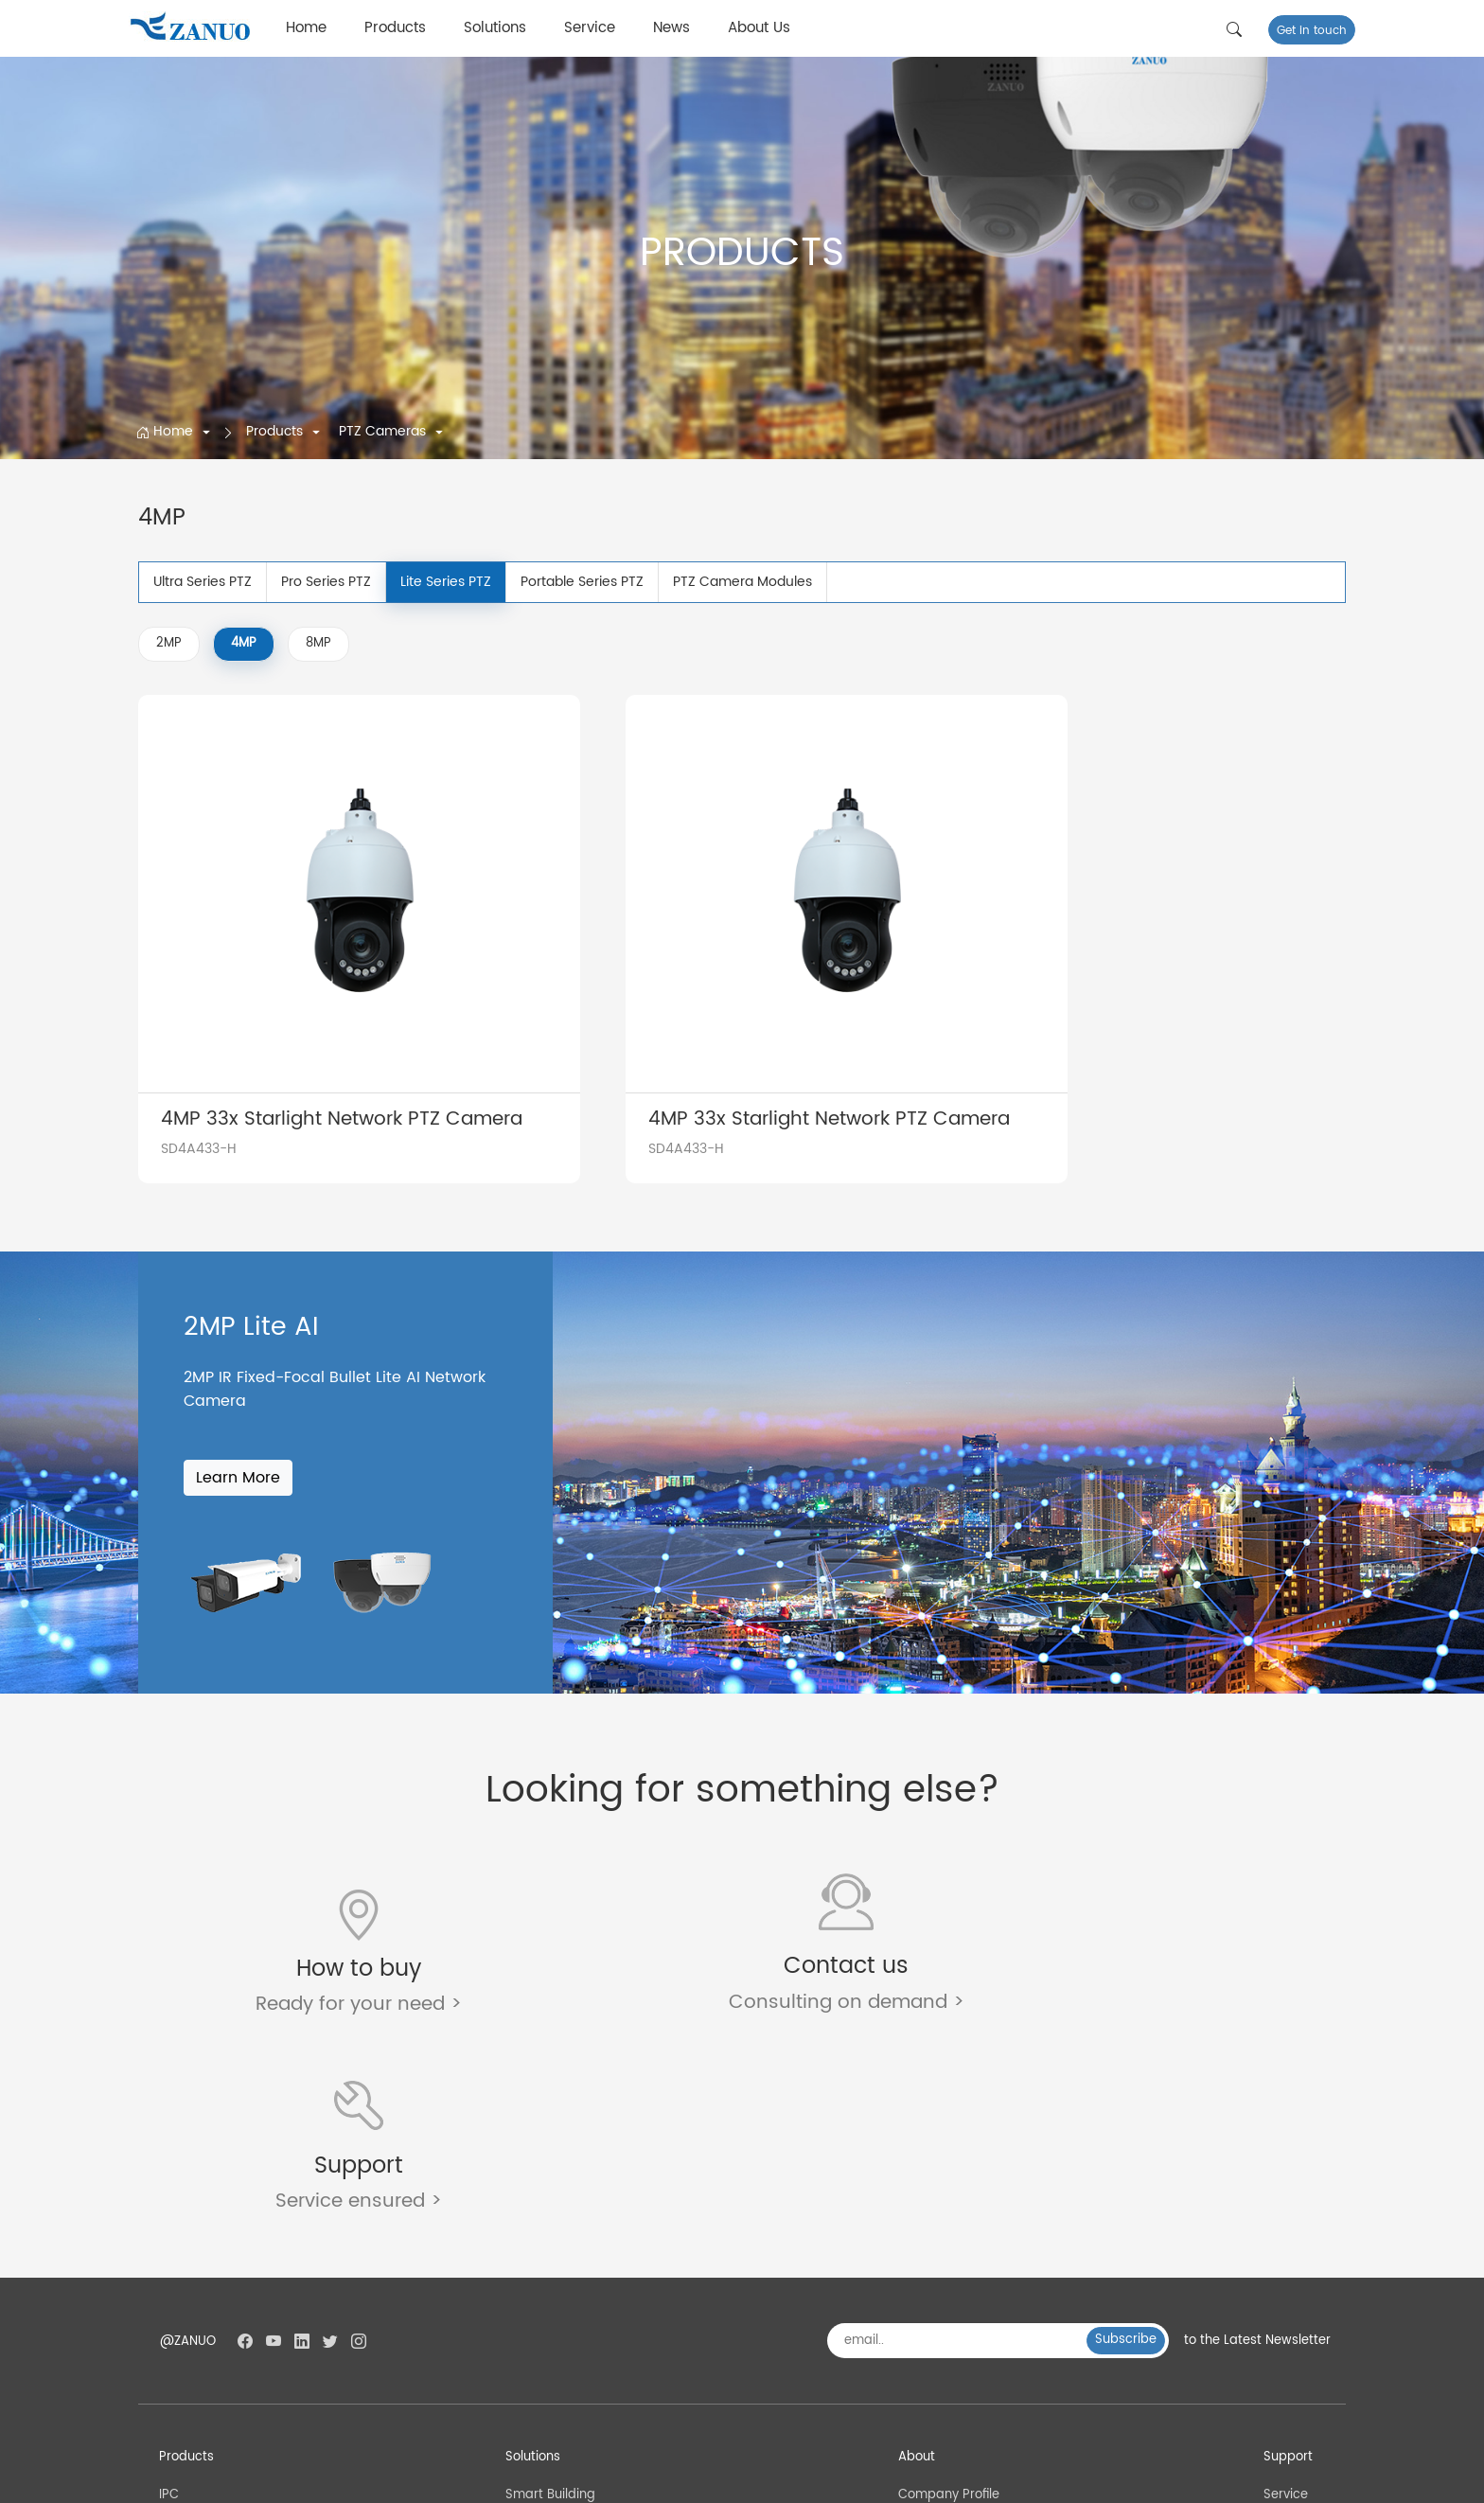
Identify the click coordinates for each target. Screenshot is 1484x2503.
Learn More (238, 1416)
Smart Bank (541, 2288)
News (671, 28)
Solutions (495, 28)
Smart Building (550, 2238)
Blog (1275, 2312)
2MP (169, 644)
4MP (243, 644)
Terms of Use (1211, 2477)
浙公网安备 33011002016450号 (517, 2478)
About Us (759, 28)
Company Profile (948, 2238)
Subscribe (1126, 2083)
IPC (171, 2238)
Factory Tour (936, 2263)
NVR (173, 2288)
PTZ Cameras (384, 431)
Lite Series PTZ (445, 582)
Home (306, 28)
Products (395, 28)
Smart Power (545, 2312)
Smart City (538, 2263)
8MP (318, 644)
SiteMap (1135, 2477)
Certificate (930, 2312)
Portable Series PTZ (582, 582)
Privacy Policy (1304, 2477)
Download (1292, 2288)
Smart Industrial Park (570, 2338)
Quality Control (943, 2288)
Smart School (546, 2362)
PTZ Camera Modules (742, 582)
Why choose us (944, 2338)
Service (589, 28)
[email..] (964, 2084)
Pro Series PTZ (326, 582)
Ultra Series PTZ (202, 582)
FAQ (1273, 2263)
